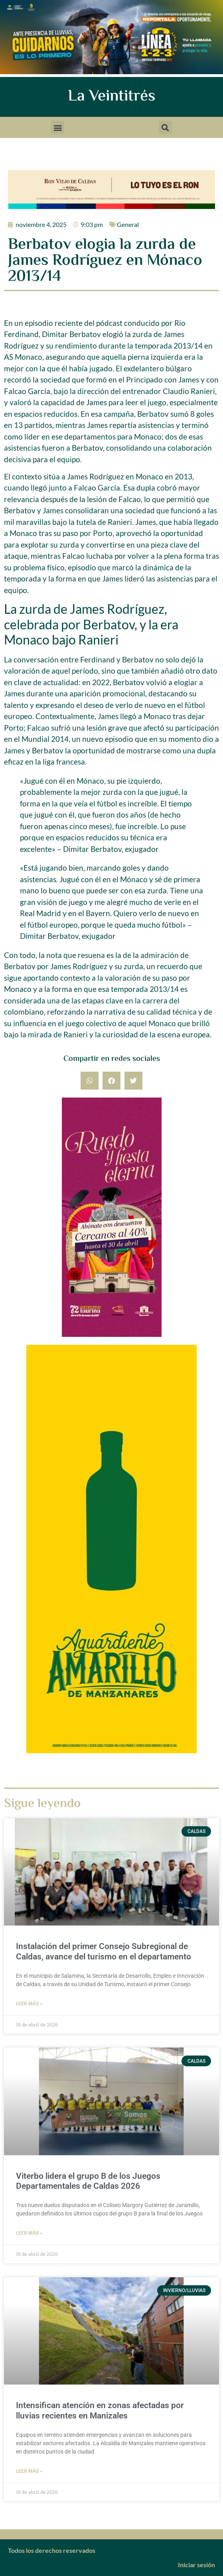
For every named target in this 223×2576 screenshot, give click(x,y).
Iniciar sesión (196, 2564)
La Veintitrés (111, 96)
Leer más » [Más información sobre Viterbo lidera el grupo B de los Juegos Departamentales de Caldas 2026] (29, 2233)
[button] (57, 127)
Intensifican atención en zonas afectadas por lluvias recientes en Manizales (100, 2410)
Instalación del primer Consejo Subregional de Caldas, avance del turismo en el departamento (103, 1951)
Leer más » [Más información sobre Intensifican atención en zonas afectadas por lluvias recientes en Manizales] (29, 2471)
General (128, 224)
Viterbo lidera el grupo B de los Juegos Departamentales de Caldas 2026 (88, 2181)
